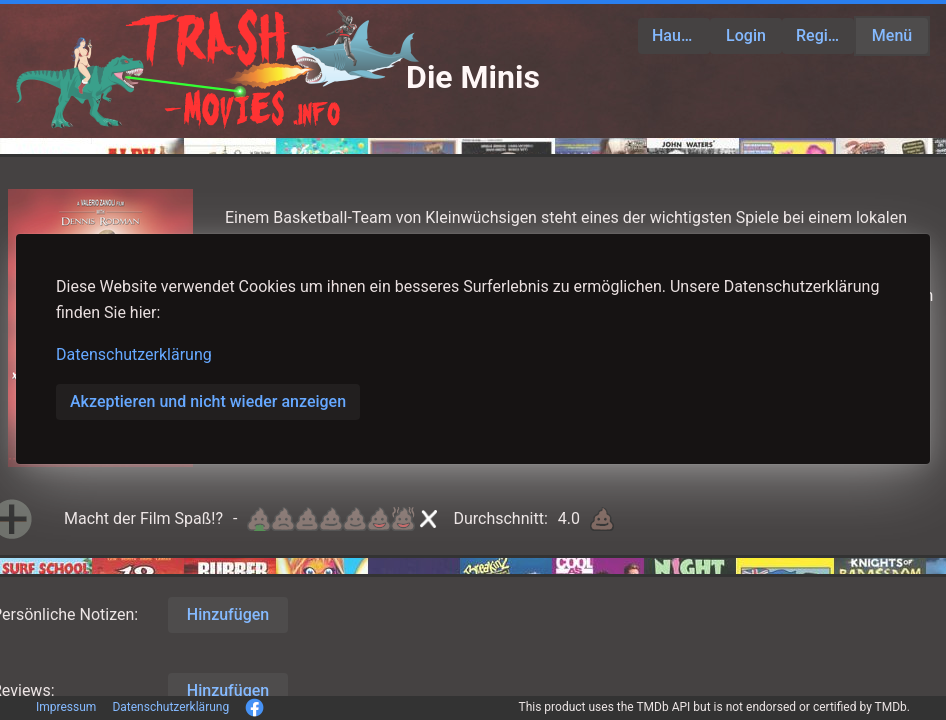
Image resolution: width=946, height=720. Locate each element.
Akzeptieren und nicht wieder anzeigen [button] (208, 401)
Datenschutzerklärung (134, 354)
